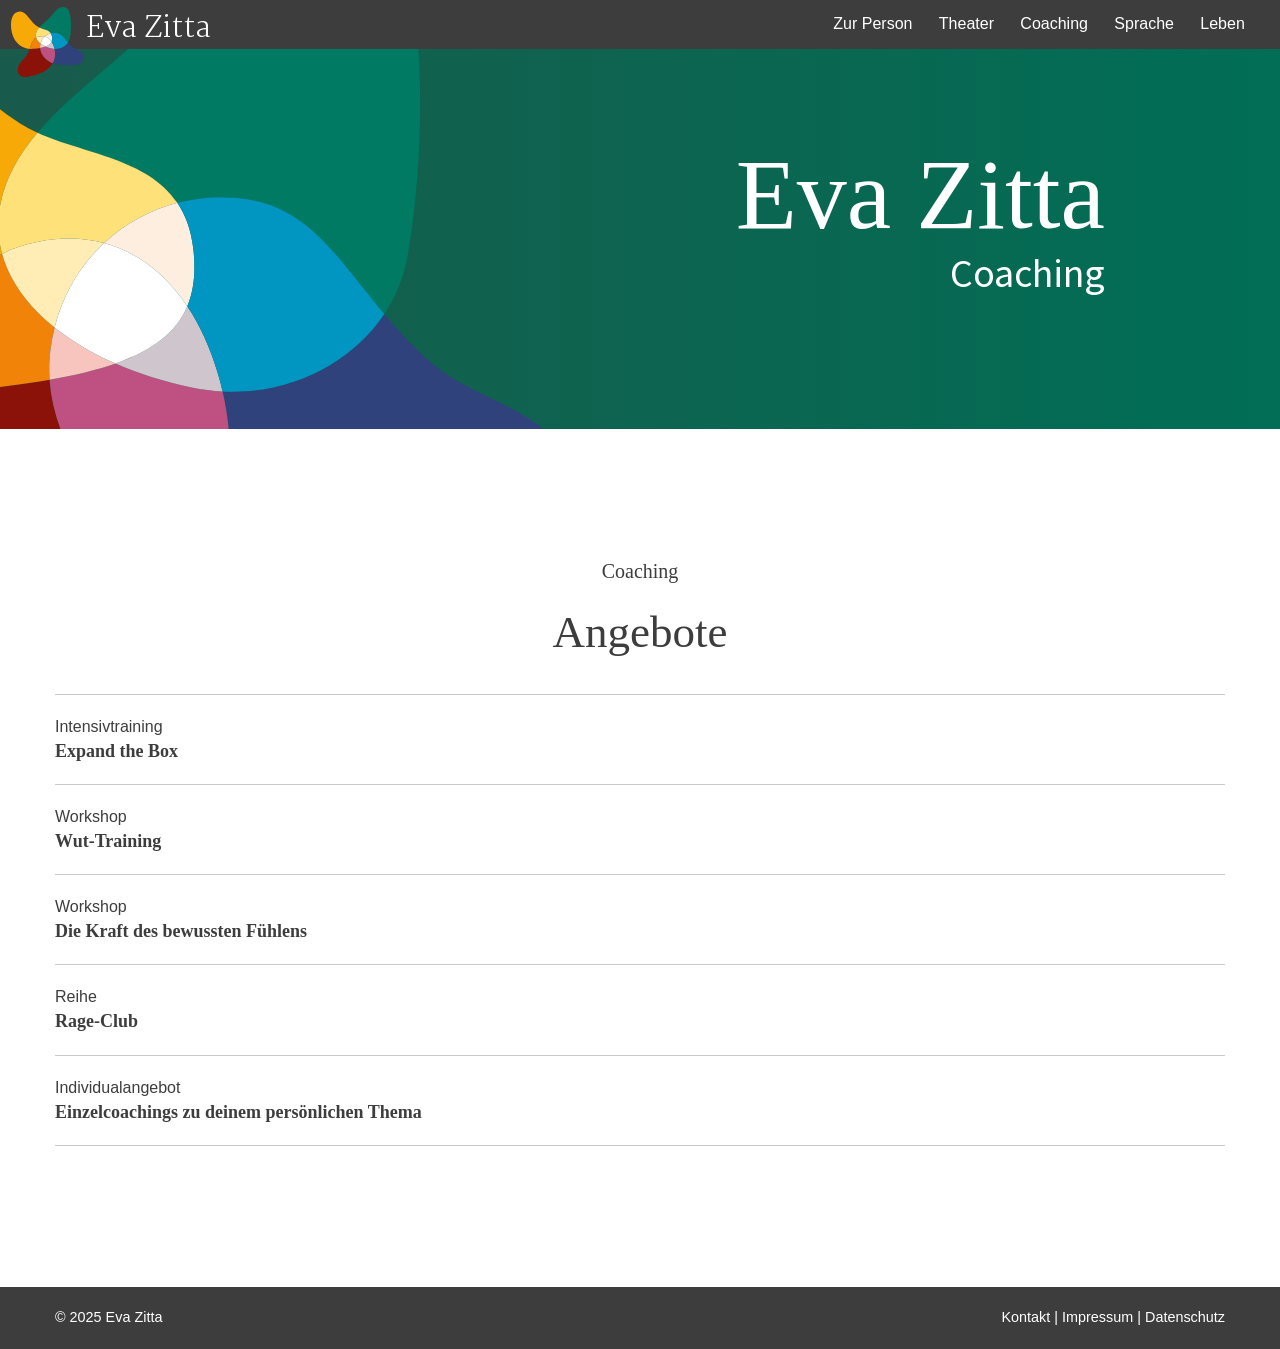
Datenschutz (1185, 1317)
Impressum (1097, 1317)
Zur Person (872, 23)
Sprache (1144, 23)
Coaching (1054, 23)
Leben (1222, 23)
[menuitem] (873, 24)
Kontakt (1026, 1317)
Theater (966, 23)
